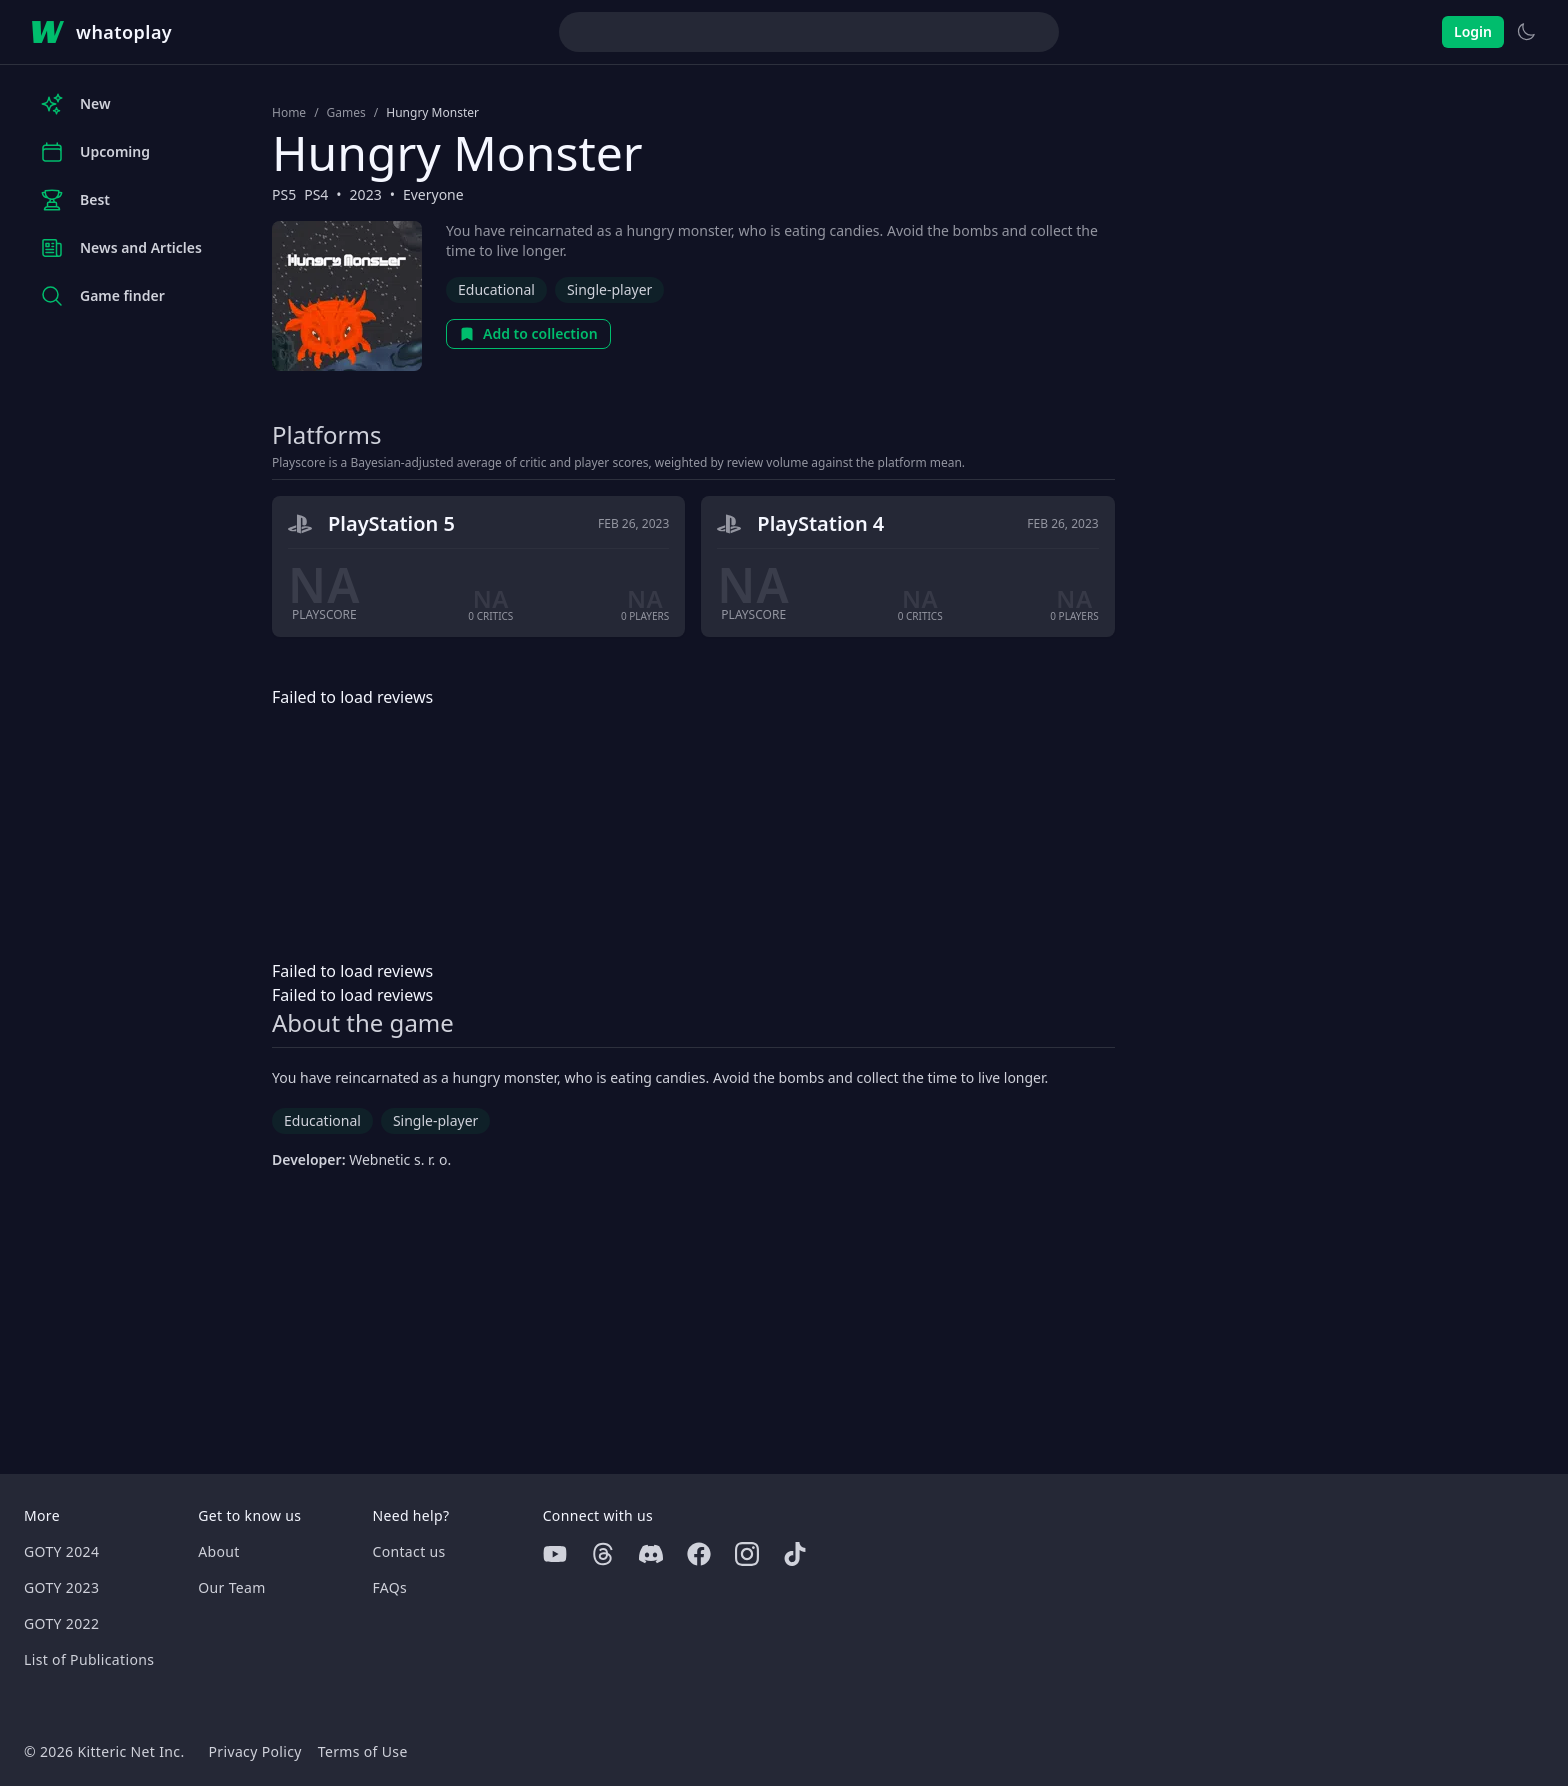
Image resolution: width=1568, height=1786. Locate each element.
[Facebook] (699, 1554)
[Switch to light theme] (1526, 32)
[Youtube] (555, 1554)
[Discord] (651, 1554)
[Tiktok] (795, 1554)
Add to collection (528, 333)
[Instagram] (747, 1554)
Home (289, 113)
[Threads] (603, 1554)
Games (346, 113)
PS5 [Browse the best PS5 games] (284, 194)
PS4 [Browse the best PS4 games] (316, 194)
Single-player (609, 289)
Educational (496, 289)
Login (1473, 31)
